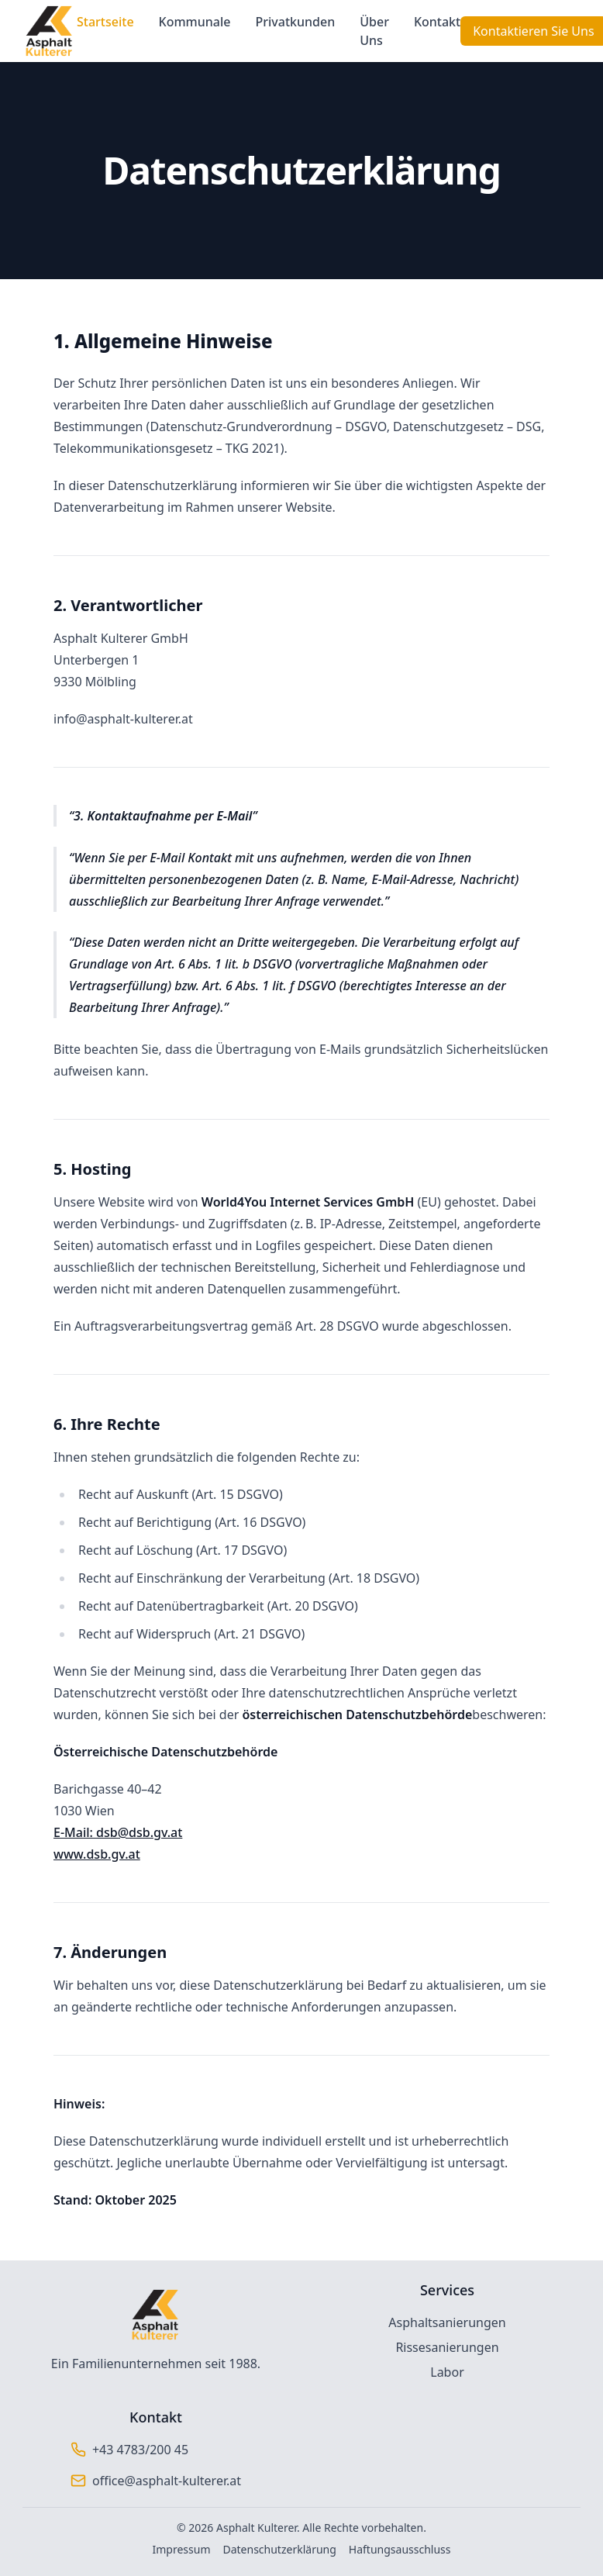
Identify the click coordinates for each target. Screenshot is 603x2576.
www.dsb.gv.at (96, 1854)
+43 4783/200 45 (140, 2449)
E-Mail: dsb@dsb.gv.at (117, 1832)
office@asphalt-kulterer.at (166, 2480)
